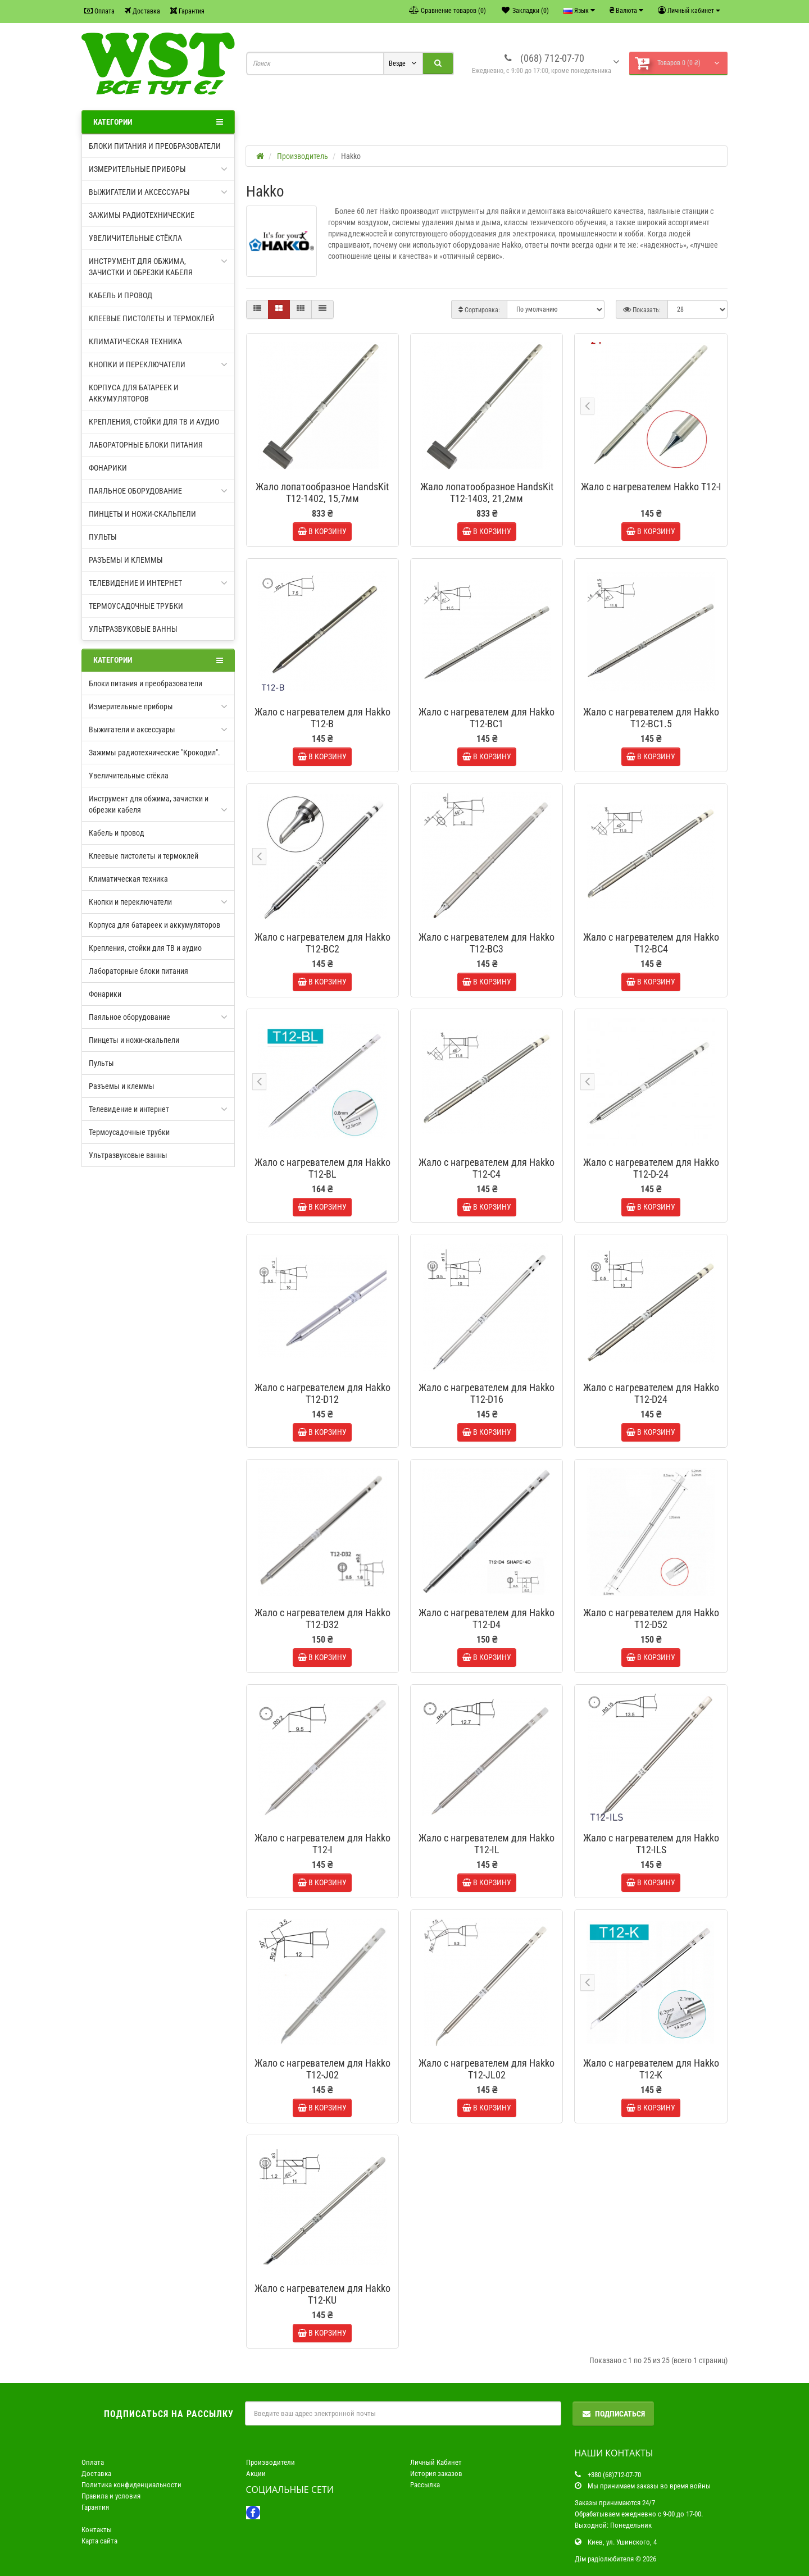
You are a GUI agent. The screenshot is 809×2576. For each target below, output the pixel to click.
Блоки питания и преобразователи (155, 146)
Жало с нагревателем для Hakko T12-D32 (322, 1618)
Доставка (142, 11)
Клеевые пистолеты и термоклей (152, 318)
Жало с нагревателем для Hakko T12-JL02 (487, 2069)
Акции (256, 2473)
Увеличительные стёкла (135, 238)
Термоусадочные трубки (136, 605)
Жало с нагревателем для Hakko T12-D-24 (651, 1168)
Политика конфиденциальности (131, 2485)
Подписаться (613, 2413)
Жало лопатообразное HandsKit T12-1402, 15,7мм (322, 492)
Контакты (96, 2529)
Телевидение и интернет (158, 583)
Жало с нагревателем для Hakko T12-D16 (487, 1393)
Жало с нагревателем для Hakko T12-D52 (651, 1618)
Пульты (103, 536)
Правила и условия (110, 2496)
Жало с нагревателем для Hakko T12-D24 (651, 1393)
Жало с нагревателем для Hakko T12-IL (487, 1843)
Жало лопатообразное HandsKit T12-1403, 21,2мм (486, 492)
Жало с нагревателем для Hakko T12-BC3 (487, 943)
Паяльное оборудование (158, 490)
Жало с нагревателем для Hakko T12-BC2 (322, 943)
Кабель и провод (120, 295)
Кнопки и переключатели (158, 364)
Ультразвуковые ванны (133, 628)
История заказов (436, 2473)
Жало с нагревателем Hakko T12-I (651, 487)
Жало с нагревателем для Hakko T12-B (322, 718)
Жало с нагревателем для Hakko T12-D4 (487, 1618)
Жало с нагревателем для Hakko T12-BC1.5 (651, 718)
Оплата (99, 11)
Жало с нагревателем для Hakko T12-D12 (322, 1393)
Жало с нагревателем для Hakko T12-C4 (487, 1168)
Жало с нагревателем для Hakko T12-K (651, 2069)
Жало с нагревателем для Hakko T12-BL (322, 1168)
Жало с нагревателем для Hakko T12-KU (322, 2294)
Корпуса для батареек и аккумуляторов (134, 393)
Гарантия (187, 11)
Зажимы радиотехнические (141, 215)
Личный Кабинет (436, 2462)
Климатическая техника (135, 341)
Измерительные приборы (158, 169)
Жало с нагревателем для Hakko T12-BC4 (651, 943)
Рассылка (425, 2485)
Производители (270, 2462)
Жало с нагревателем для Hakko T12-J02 (322, 2069)
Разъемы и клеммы (126, 559)
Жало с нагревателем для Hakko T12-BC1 (487, 718)
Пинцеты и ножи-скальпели (142, 513)
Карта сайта (99, 2541)
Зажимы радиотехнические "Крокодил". (154, 752)
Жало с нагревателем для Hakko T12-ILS (651, 1843)
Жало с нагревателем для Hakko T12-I (322, 1843)
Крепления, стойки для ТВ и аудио (154, 421)
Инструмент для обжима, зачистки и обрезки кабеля (158, 266)
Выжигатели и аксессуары (158, 192)
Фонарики (108, 467)
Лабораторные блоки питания (146, 444)
